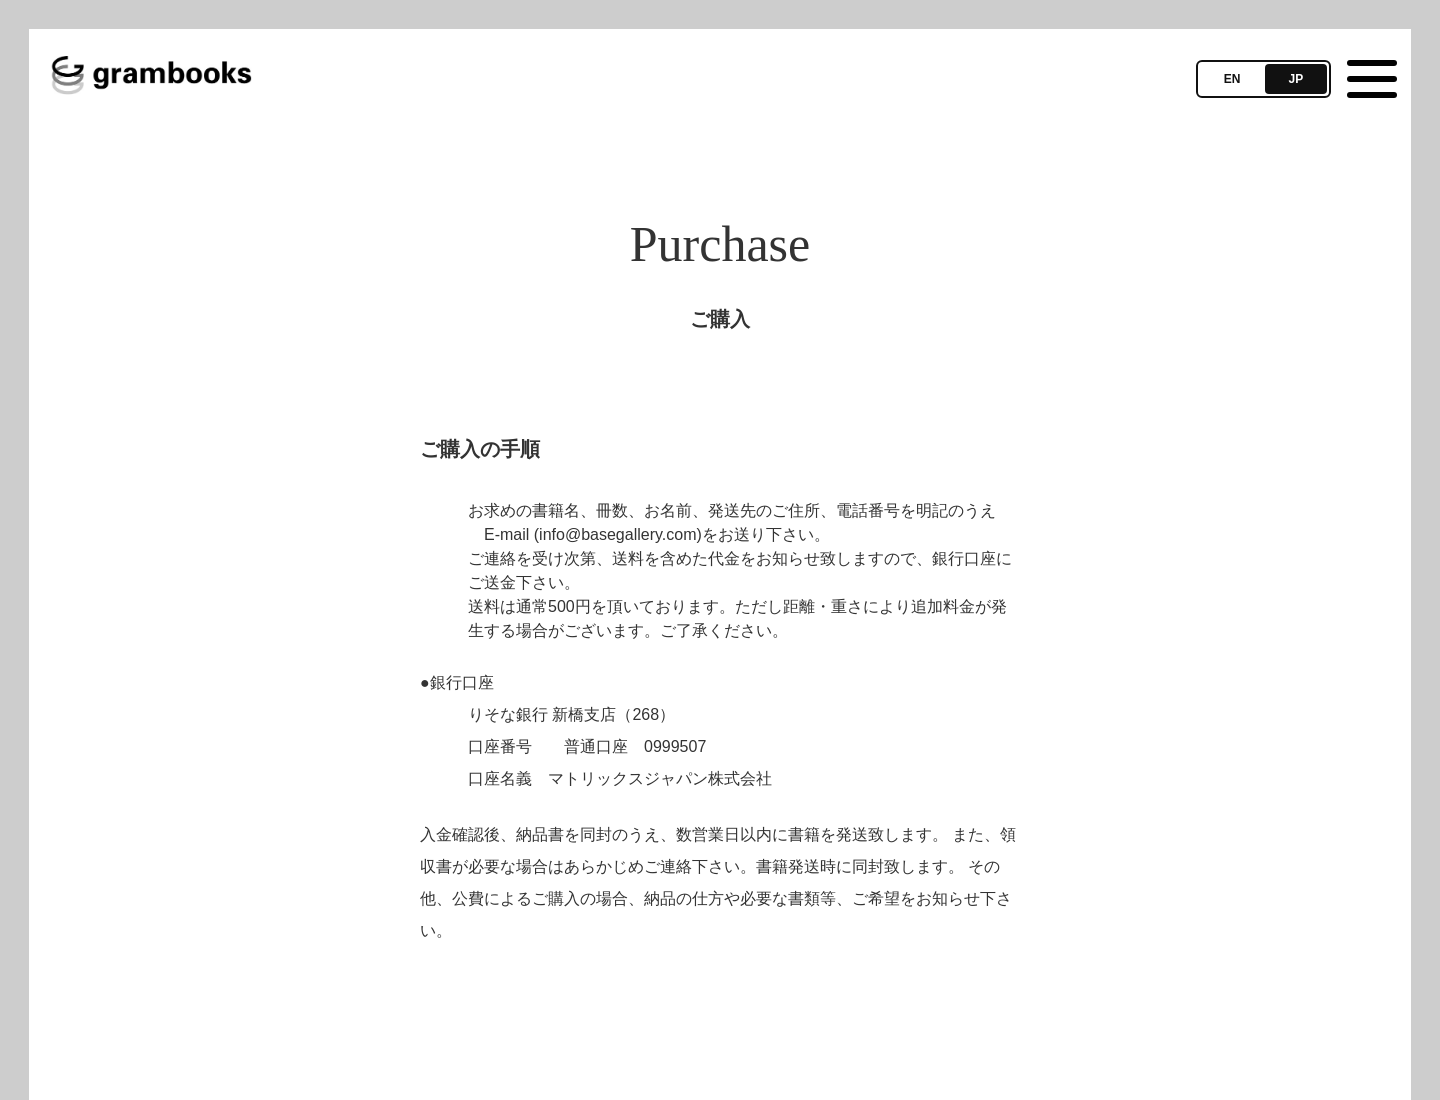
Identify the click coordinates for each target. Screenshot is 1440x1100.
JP (1296, 79)
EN (1232, 79)
